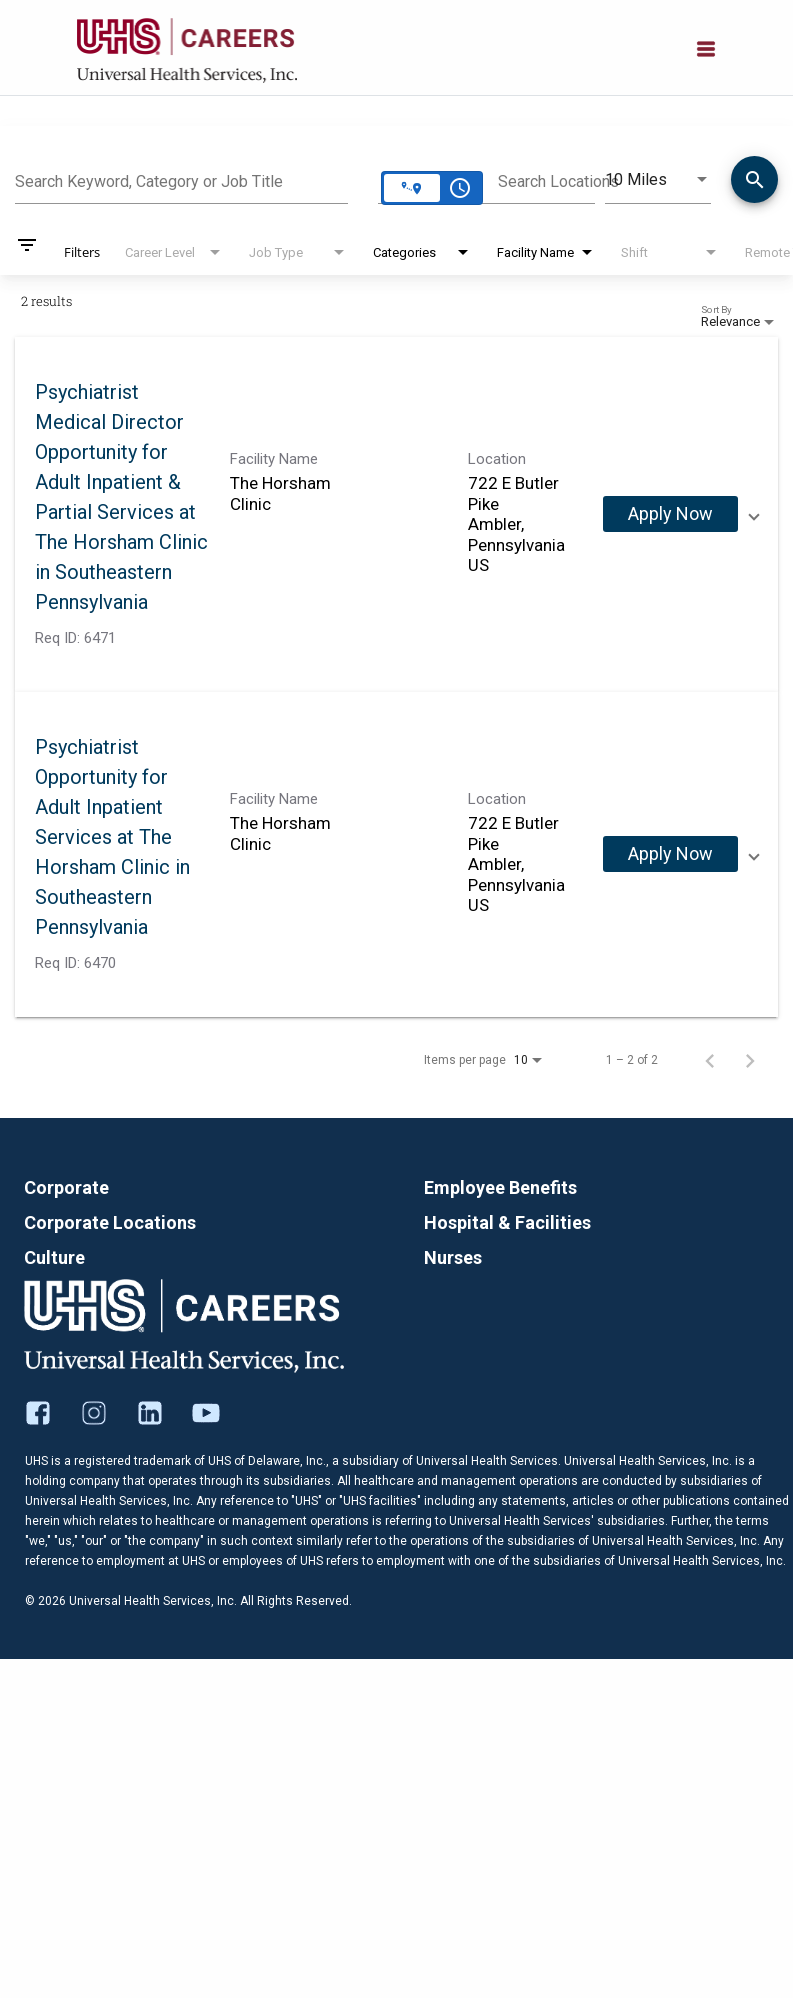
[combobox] (181, 179)
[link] (396, 514)
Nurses (453, 1257)
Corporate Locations (110, 1222)
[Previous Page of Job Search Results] (710, 1060)
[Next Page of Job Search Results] (750, 1060)
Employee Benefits (500, 1187)
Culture (54, 1257)
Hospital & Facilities (507, 1222)
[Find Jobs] (754, 183)
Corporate (66, 1187)
